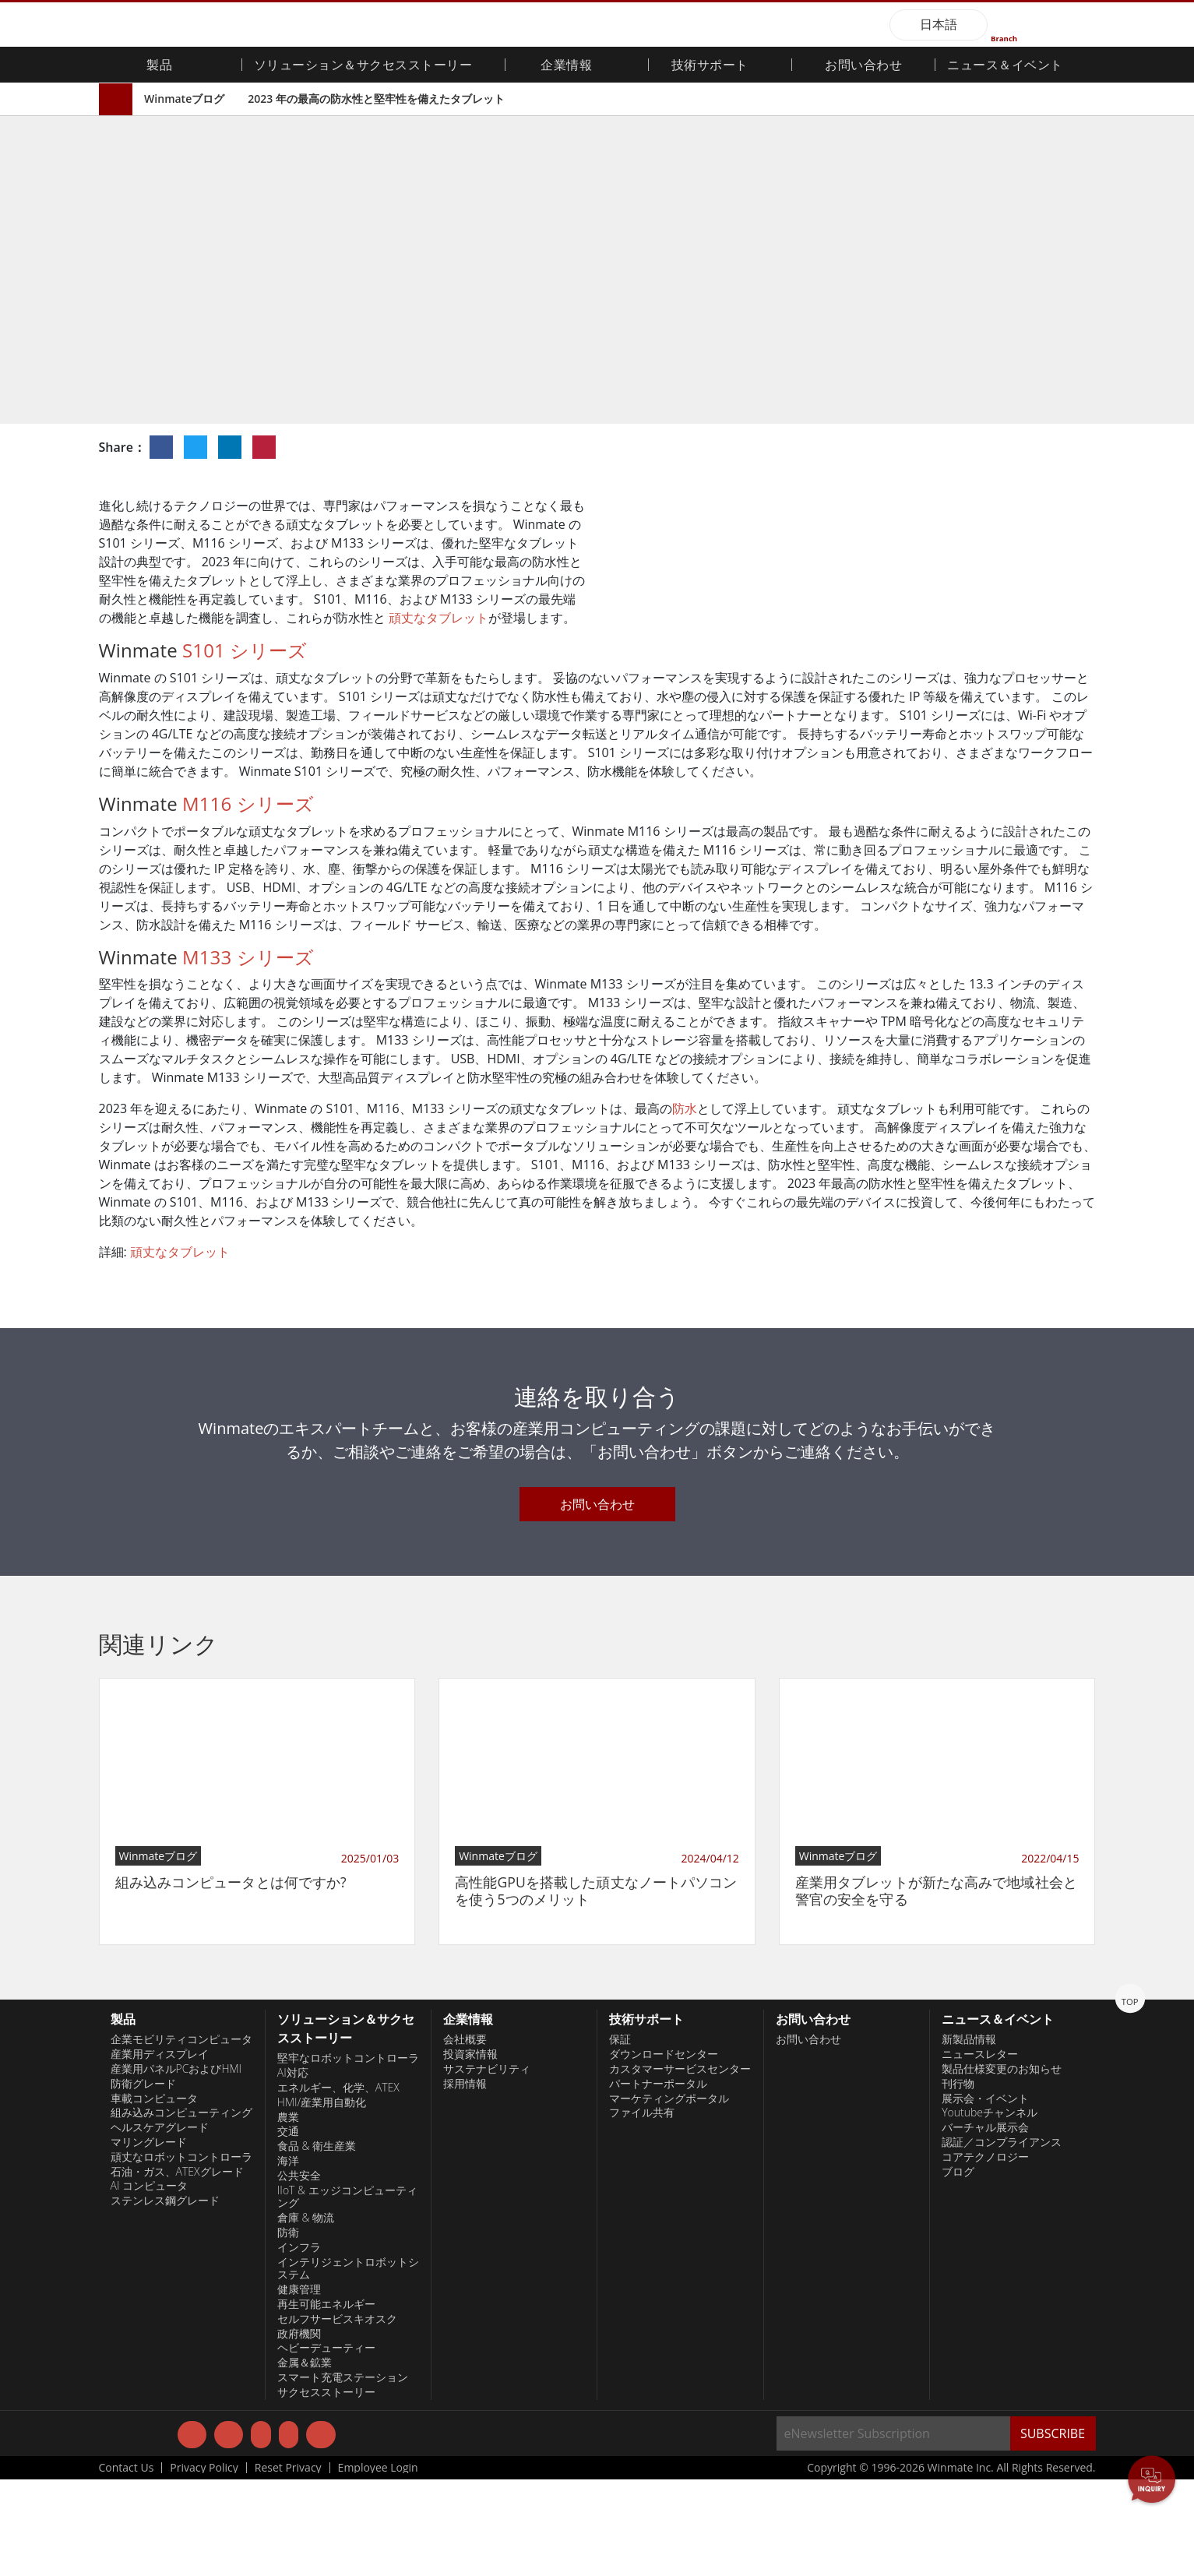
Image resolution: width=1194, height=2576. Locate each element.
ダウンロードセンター (663, 2151)
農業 (288, 2213)
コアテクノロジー (985, 2253)
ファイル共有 (641, 2209)
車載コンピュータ (154, 2194)
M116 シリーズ (248, 899)
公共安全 (299, 2271)
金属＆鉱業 (304, 2459)
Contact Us (126, 2564)
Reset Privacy (288, 2564)
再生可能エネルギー (326, 2401)
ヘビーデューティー (326, 2444)
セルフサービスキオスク (337, 2415)
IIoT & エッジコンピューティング (347, 2292)
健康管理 (299, 2386)
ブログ (958, 2268)
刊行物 (958, 2180)
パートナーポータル (658, 2180)
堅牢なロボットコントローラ (348, 2155)
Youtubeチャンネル (989, 2209)
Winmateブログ (184, 98)
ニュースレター (980, 2151)
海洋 (288, 2257)
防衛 (288, 2329)
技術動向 (708, 356)
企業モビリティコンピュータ (181, 2136)
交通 (288, 2228)
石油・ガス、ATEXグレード (177, 2268)
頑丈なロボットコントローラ (181, 2253)
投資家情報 (470, 2151)
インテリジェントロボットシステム (348, 2364)
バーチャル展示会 (985, 2224)
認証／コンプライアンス (1002, 2239)
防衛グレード (143, 2180)
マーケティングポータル (669, 2194)
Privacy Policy (204, 2564)
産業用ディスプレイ (160, 2151)
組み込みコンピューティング (181, 2209)
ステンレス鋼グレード (165, 2297)
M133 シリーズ (248, 1053)
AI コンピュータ (149, 2282)
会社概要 (465, 2136)
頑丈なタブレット (438, 617)
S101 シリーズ (244, 746)
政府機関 (299, 2430)
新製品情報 (969, 2136)
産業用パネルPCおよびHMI (176, 2165)
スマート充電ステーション (342, 2474)
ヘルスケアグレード (160, 2224)
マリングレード (149, 2239)
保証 (620, 2136)
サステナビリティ (486, 2165)
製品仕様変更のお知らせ (1002, 2165)
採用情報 (465, 2180)
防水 (684, 1205)
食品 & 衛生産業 (316, 2243)
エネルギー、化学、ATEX (338, 2184)
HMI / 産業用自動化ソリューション (802, 356)
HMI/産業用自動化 (321, 2198)
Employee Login (378, 2564)
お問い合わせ (863, 66)
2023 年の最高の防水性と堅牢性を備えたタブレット (376, 98)
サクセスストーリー (326, 2488)
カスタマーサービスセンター (680, 2165)
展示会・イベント (985, 2194)
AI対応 (292, 2169)
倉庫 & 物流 (305, 2314)
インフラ (299, 2343)
